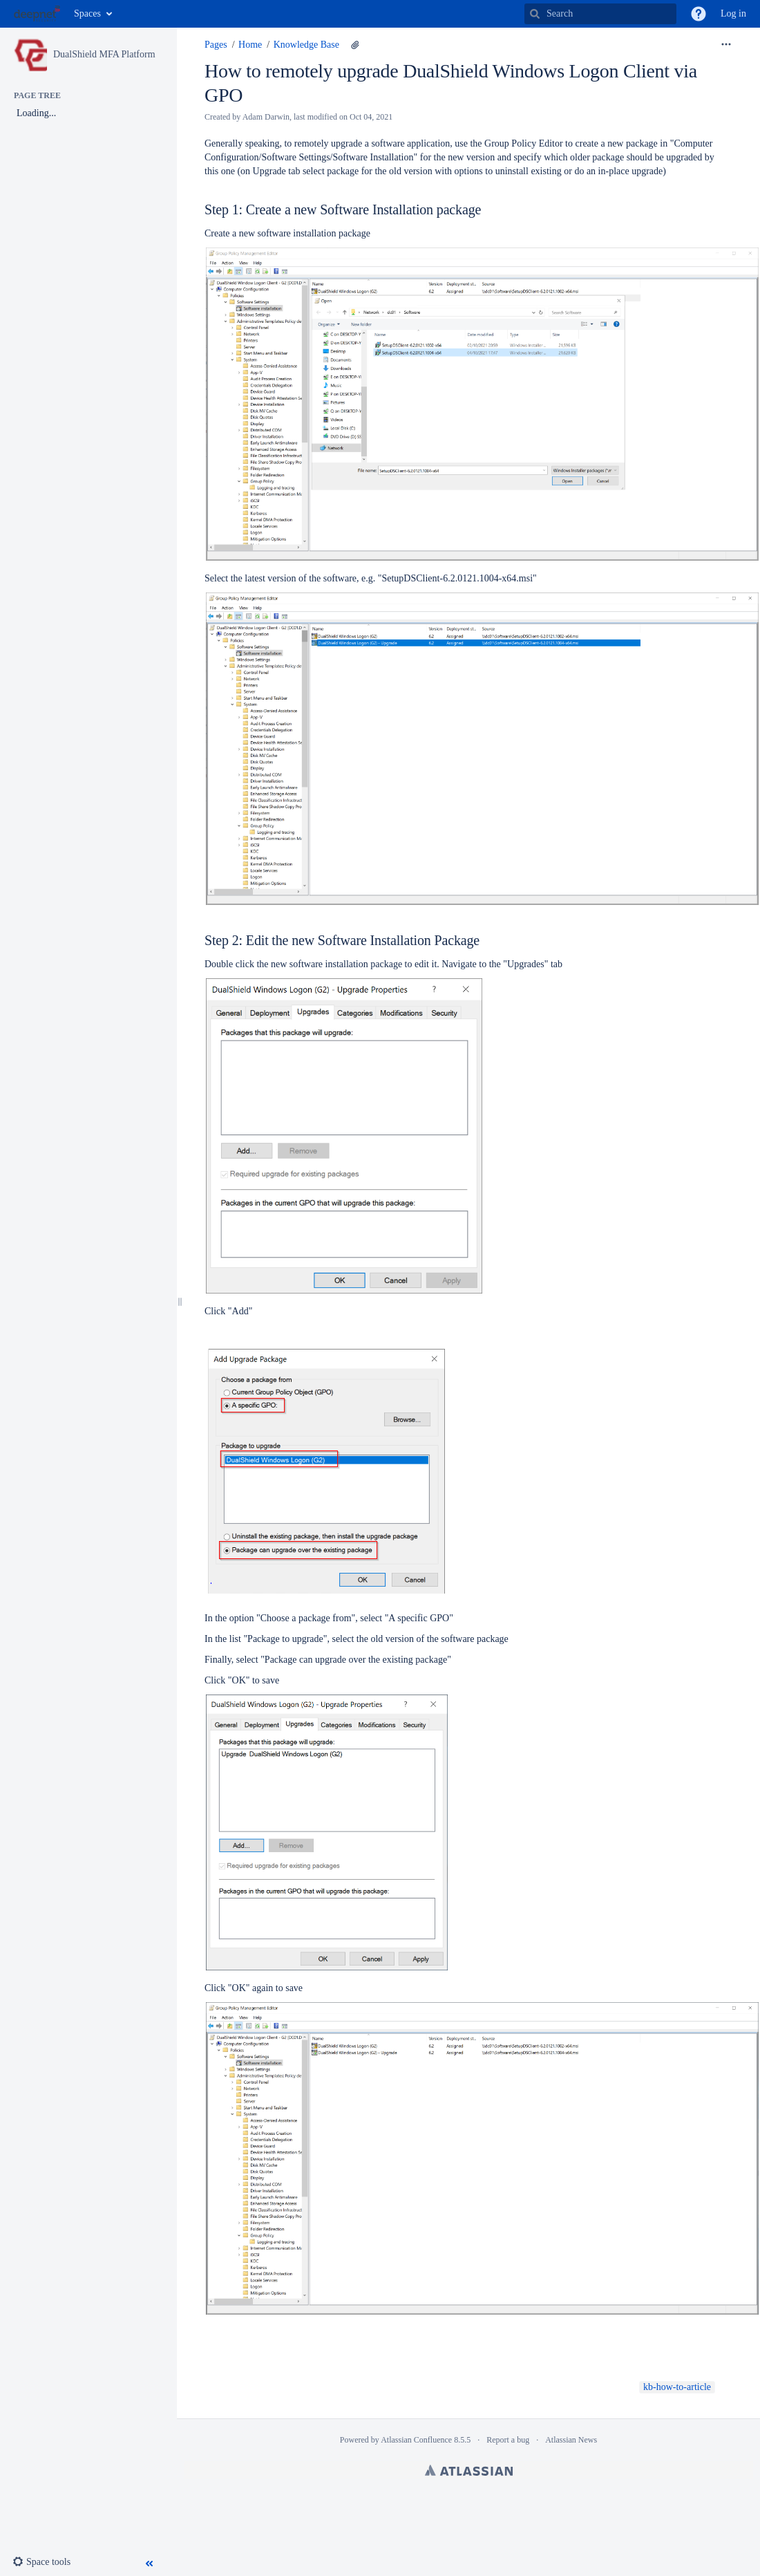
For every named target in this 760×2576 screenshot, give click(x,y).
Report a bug (507, 2440)
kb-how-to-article (677, 2387)
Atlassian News (571, 2440)
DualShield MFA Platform (104, 54)
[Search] (534, 13)
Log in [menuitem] (733, 13)
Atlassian (469, 2470)
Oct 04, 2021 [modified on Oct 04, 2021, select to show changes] (371, 117)
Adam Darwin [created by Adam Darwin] (266, 117)
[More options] (726, 45)
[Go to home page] (37, 14)
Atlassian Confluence (416, 2440)
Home (250, 44)
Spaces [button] (87, 13)
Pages (216, 44)
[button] (698, 14)
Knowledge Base (306, 44)
